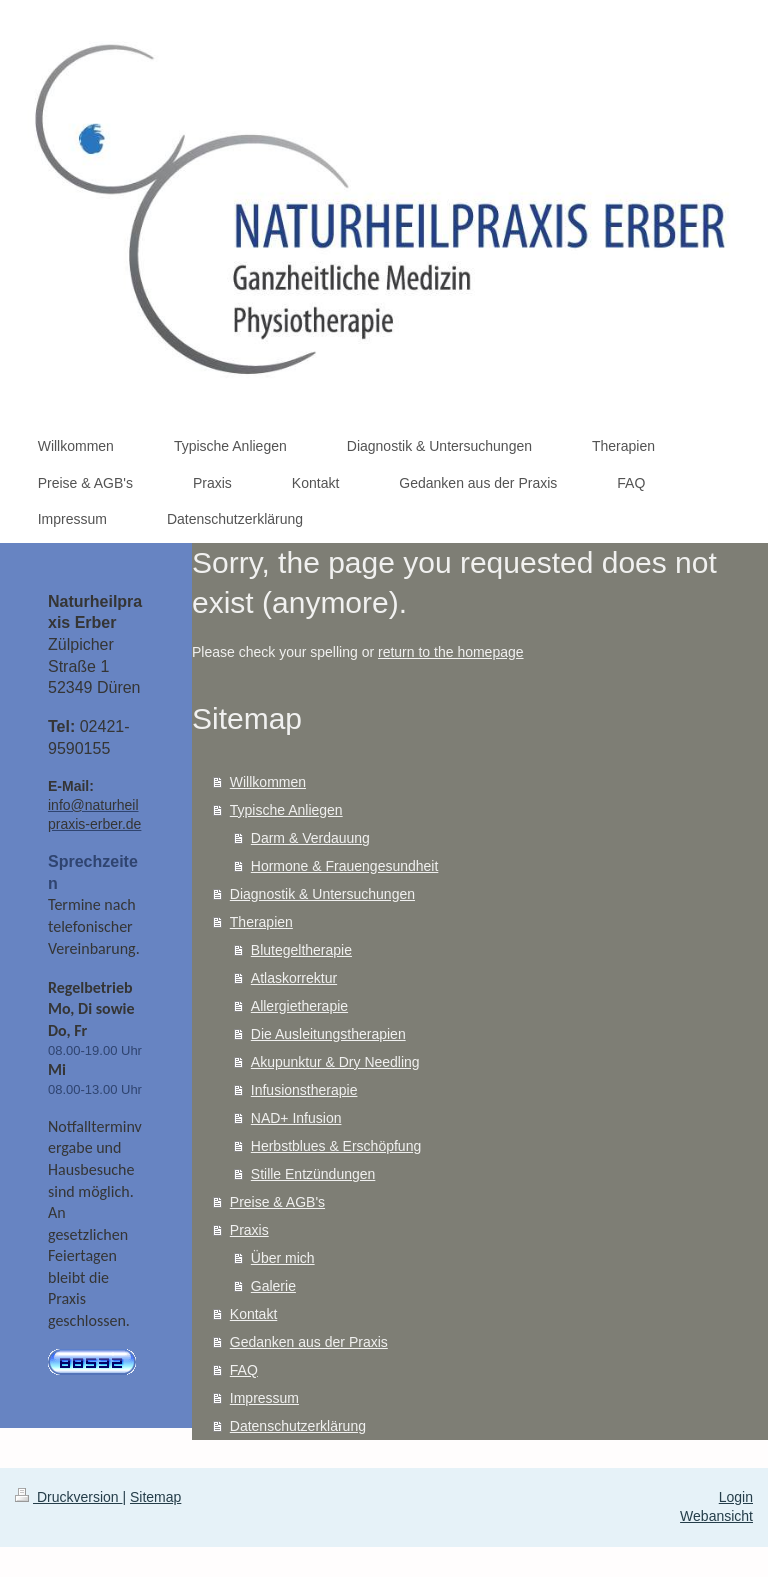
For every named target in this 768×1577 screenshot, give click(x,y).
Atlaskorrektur (294, 978)
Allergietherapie (299, 1006)
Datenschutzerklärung (298, 1426)
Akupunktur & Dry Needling (335, 1062)
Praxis (249, 1230)
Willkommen (268, 782)
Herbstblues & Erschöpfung (336, 1146)
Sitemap (155, 1497)
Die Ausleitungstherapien (328, 1034)
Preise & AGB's (277, 1202)
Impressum (264, 1398)
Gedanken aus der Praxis (309, 1342)
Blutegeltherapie (301, 950)
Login (736, 1497)
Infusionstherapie (304, 1090)
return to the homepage (451, 652)
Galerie (273, 1286)
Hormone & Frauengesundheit (345, 866)
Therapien (261, 922)
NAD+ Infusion (296, 1118)
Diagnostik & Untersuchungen (322, 894)
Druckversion (68, 1497)
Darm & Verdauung (310, 838)
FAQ (244, 1370)
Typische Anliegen (286, 810)
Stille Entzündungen (313, 1174)
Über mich (283, 1258)
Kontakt (253, 1314)
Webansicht (716, 1516)
